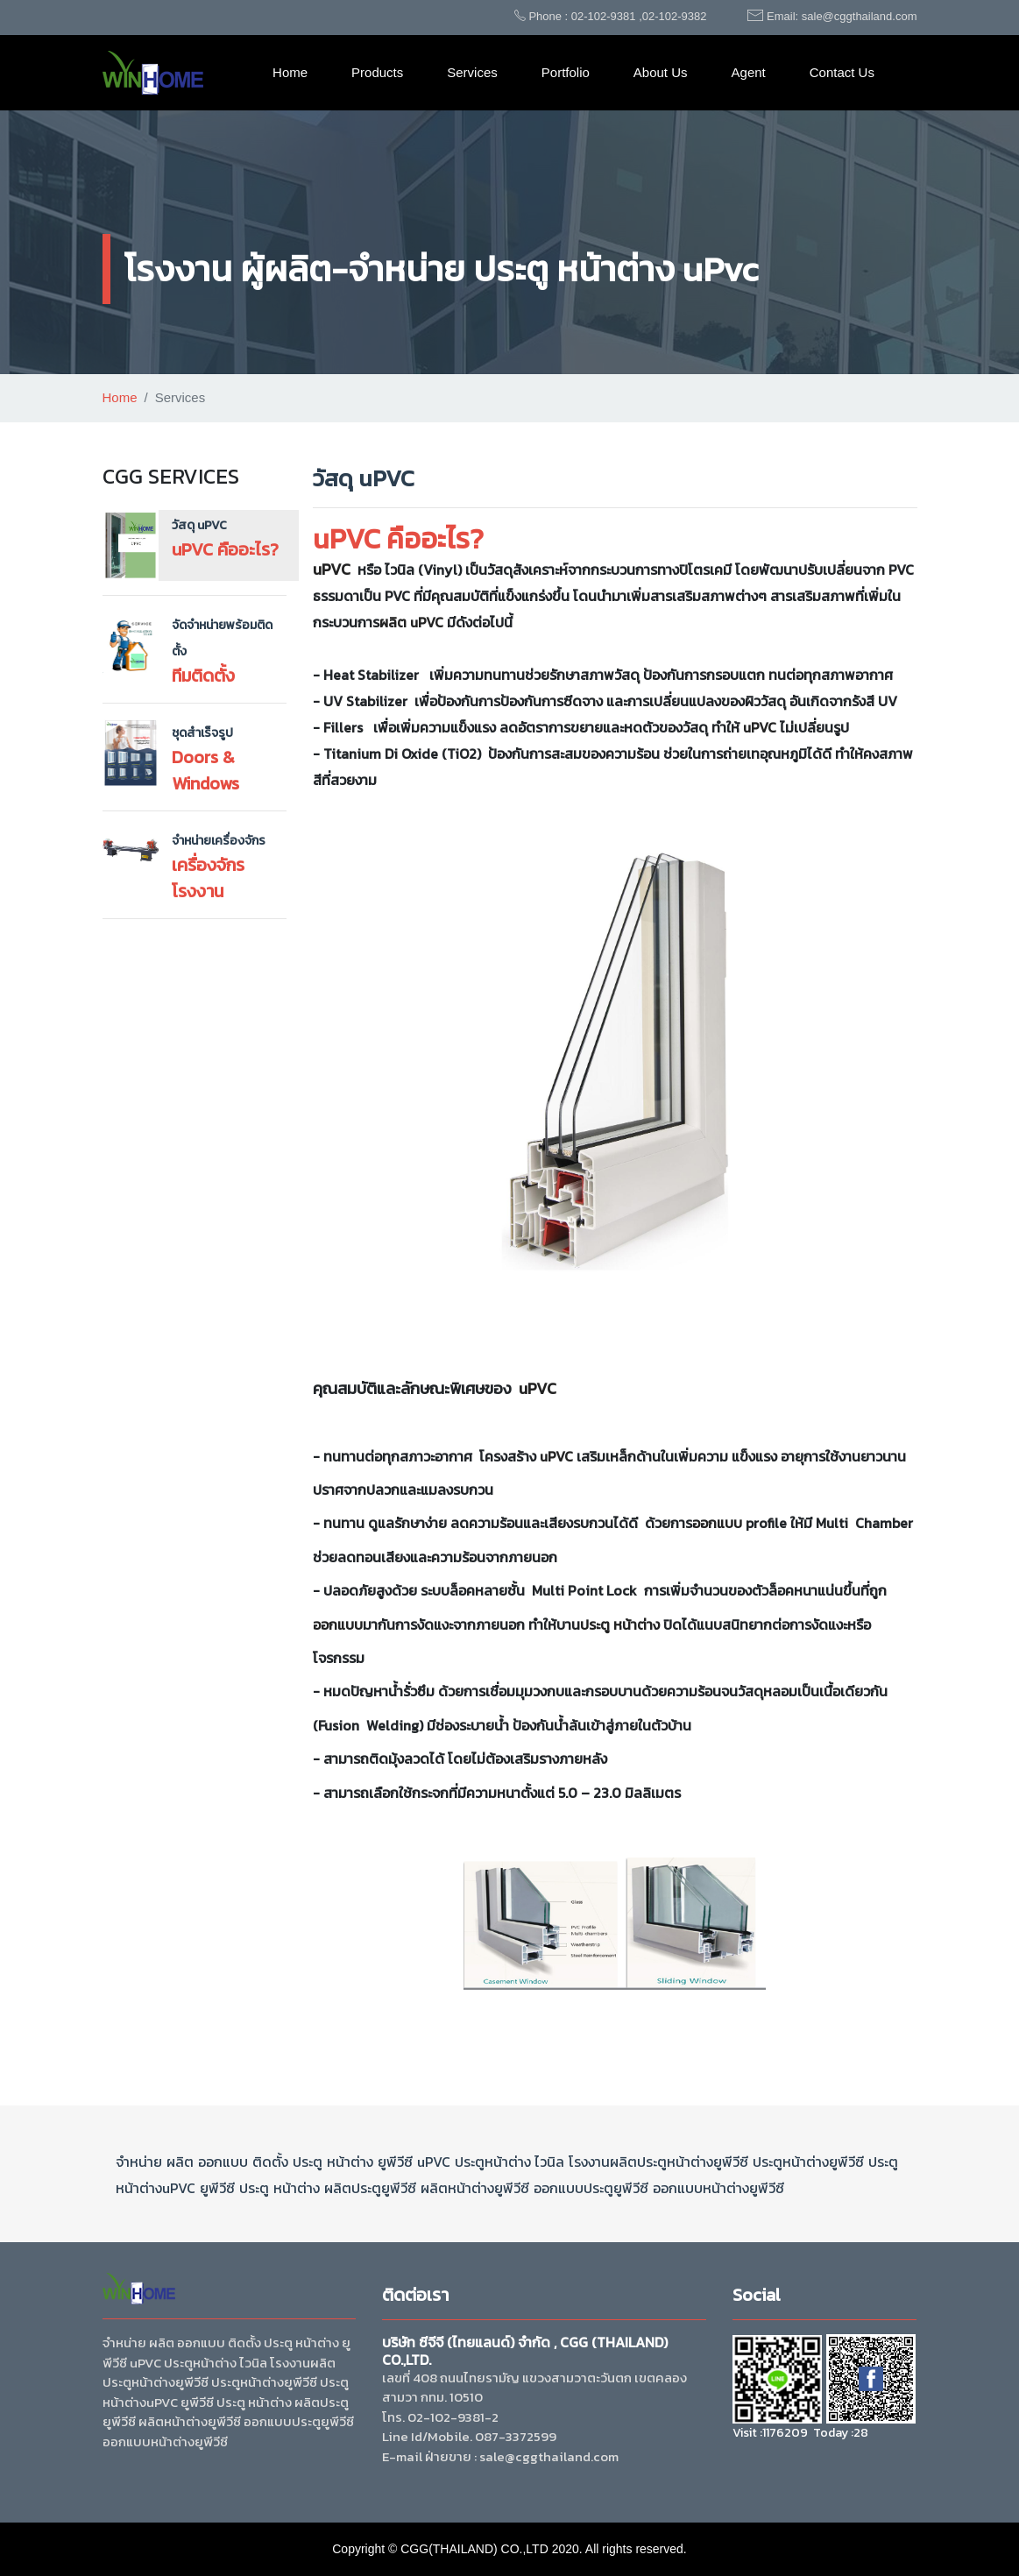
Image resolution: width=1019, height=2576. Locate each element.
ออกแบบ (717, 1522)
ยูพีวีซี (395, 2161)
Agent (749, 72)
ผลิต (393, 622)
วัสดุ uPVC (199, 525)
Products (377, 72)
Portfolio (565, 72)
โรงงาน (589, 2161)
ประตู (595, 1624)
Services (472, 72)
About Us (660, 72)
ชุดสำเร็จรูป (202, 733)
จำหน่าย (139, 2161)
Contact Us (842, 72)
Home (290, 72)
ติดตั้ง (270, 2161)
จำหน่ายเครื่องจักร (218, 841)
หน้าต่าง (636, 1624)
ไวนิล (547, 2161)
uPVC (331, 569)
